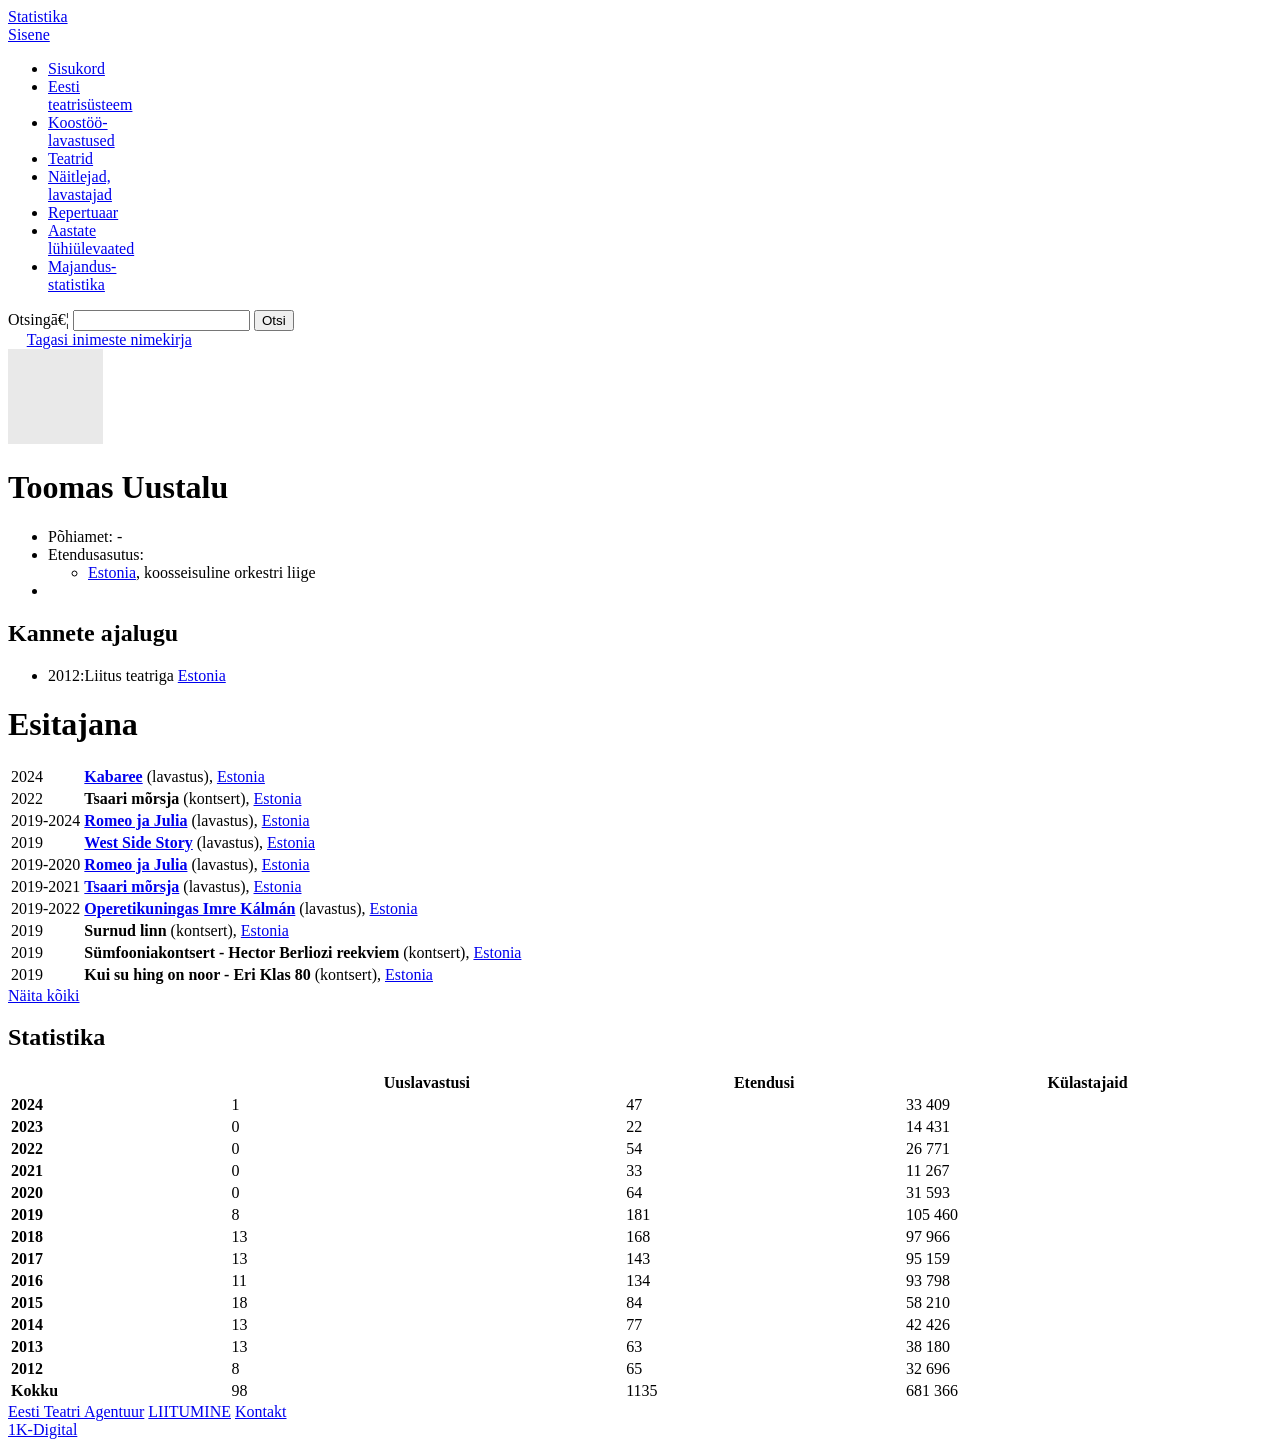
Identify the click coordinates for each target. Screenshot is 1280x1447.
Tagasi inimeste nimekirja (109, 339)
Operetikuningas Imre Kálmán (189, 908)
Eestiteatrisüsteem (90, 95)
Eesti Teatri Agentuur (76, 1411)
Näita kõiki (44, 995)
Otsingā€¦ (38, 319)
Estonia (112, 572)
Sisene (29, 34)
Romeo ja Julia (135, 820)
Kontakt (261, 1411)
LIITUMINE (189, 1411)
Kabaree (113, 776)
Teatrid (70, 158)
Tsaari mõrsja (131, 886)
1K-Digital (42, 1429)
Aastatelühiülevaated (91, 239)
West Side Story (138, 842)
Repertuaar (83, 212)
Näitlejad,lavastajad (80, 185)
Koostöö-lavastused (81, 131)
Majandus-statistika (82, 275)
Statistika (38, 16)
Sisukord (76, 68)
